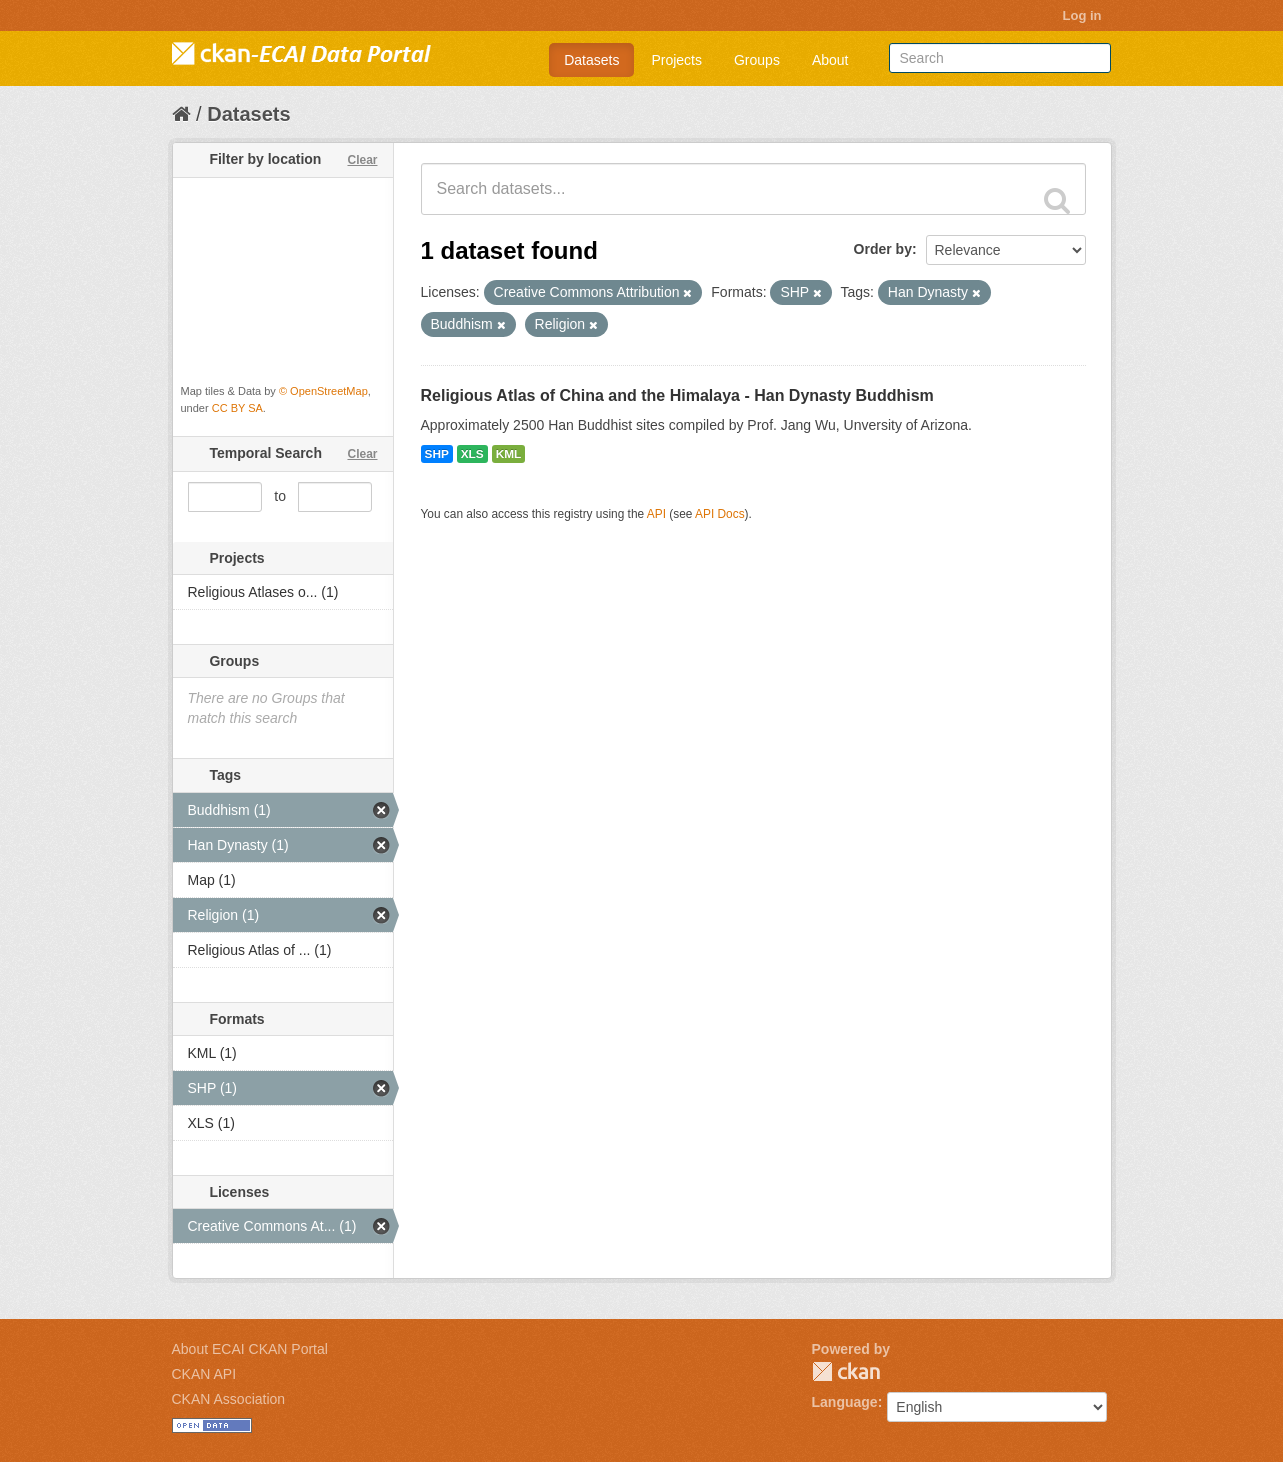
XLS (472, 454)
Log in (1082, 15)
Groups (757, 60)
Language (845, 1402)
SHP (437, 454)
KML (509, 454)
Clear (362, 160)
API (656, 514)
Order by (883, 249)
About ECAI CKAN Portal (250, 1349)
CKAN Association (229, 1399)
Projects (676, 60)
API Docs (720, 514)
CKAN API (204, 1374)
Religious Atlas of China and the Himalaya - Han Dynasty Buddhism (677, 395)
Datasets (591, 60)
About (830, 60)
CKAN (846, 1371)
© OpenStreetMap (323, 391)
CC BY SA (237, 408)
